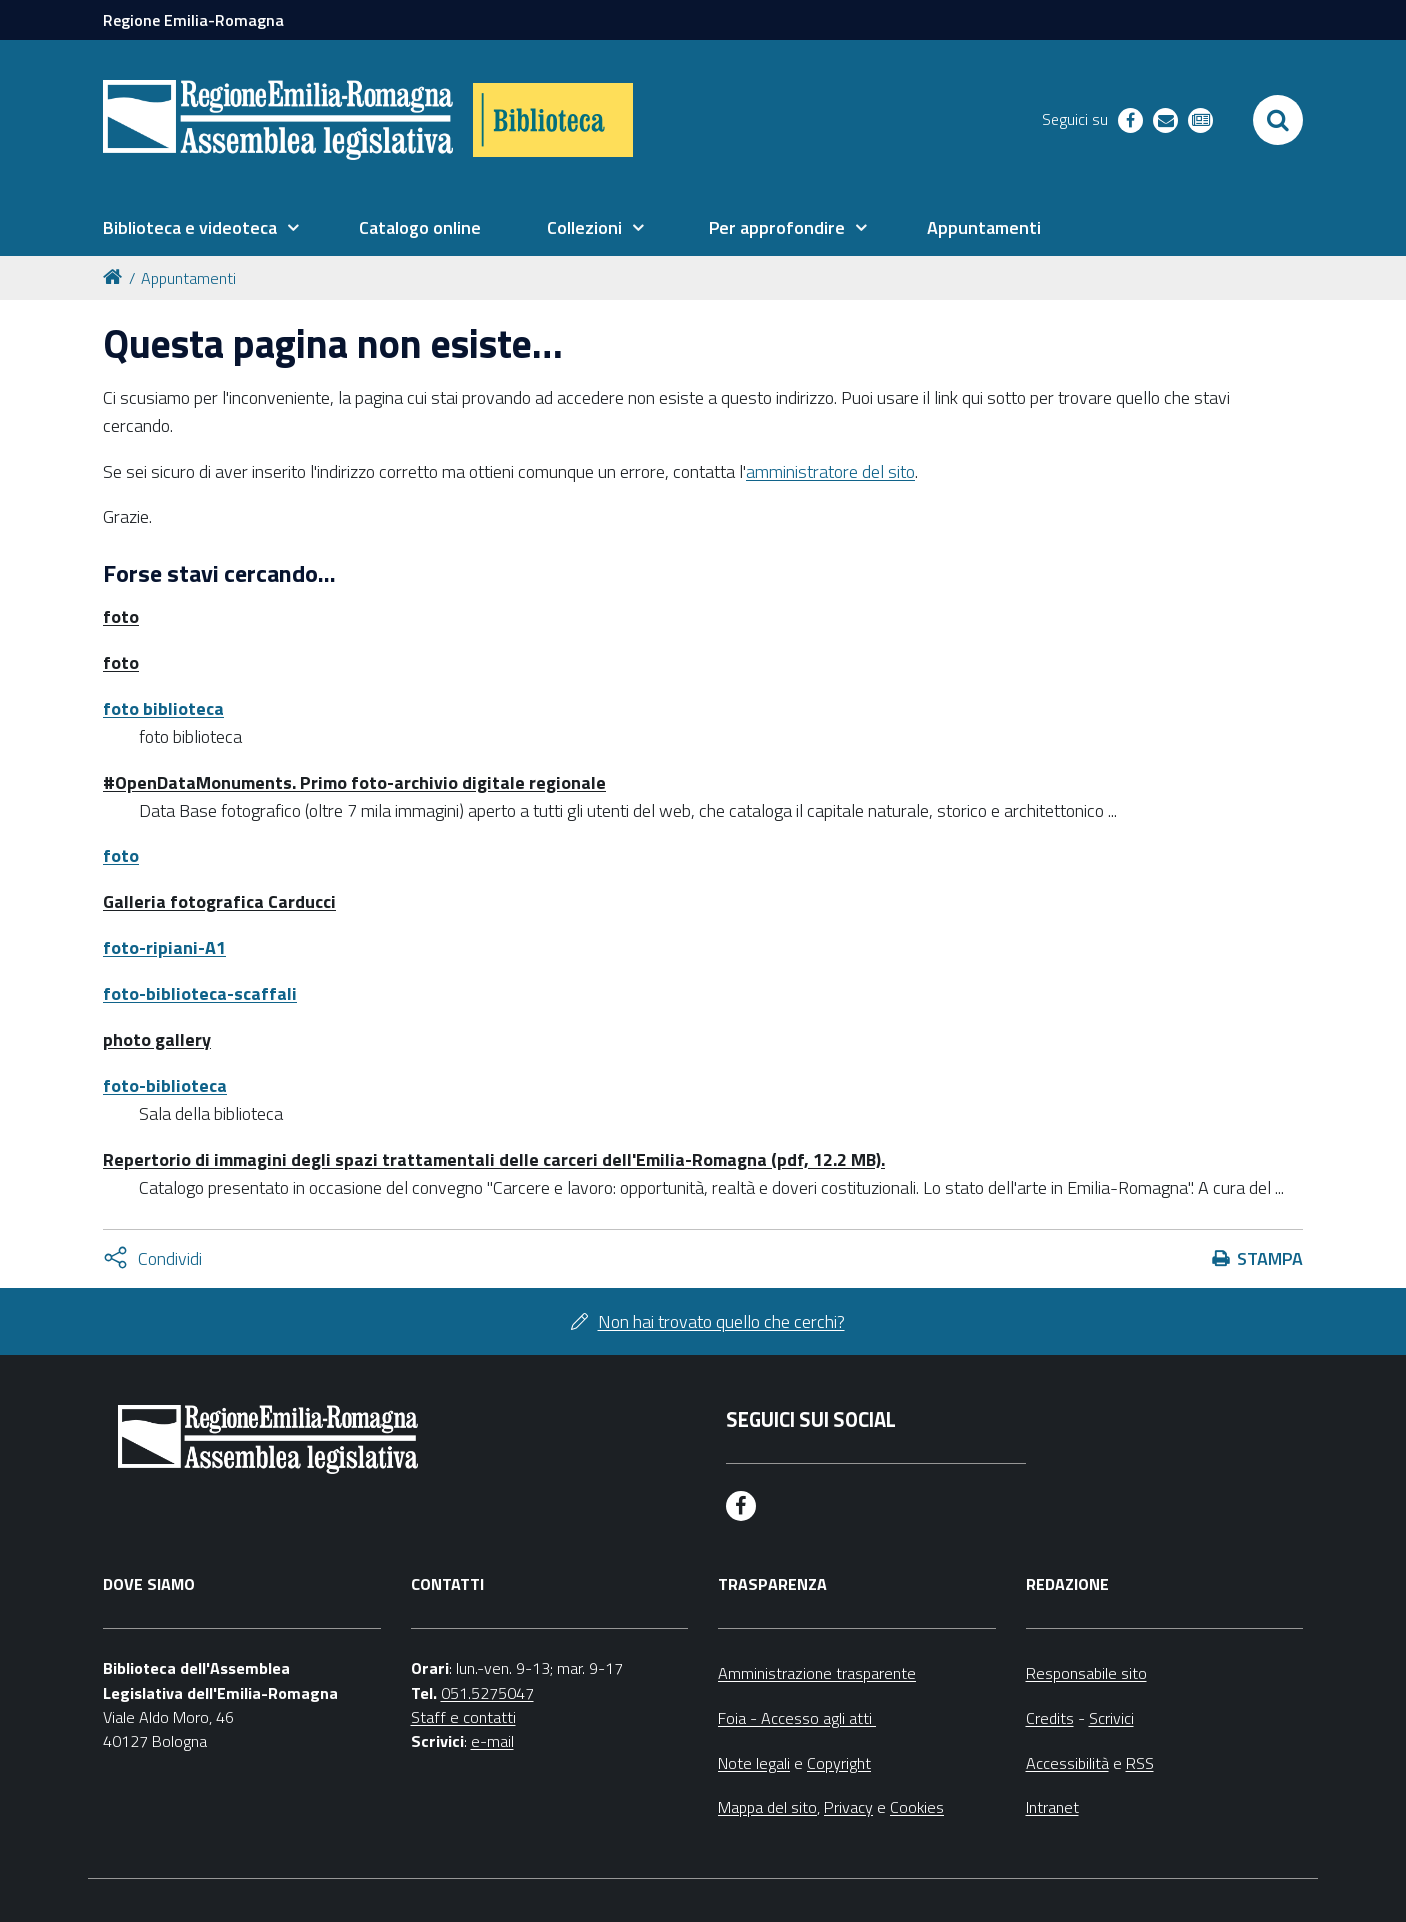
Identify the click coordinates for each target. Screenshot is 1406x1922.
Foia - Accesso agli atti (797, 1718)
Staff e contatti (463, 1717)
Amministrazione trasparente (817, 1673)
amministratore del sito (830, 471)
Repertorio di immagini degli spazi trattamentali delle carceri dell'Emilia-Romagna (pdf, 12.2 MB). (494, 1159)
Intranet (1052, 1807)
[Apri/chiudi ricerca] (1278, 120)
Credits (1050, 1718)
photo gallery (157, 1039)
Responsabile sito (1086, 1673)
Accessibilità (1067, 1763)
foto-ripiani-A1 (164, 947)
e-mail (492, 1741)
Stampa (1270, 1258)
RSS (1140, 1763)
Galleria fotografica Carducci (219, 901)
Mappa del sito (767, 1807)
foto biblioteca (163, 708)
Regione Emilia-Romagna (193, 20)
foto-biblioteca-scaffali (200, 993)
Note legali (754, 1763)
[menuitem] (201, 228)
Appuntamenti (188, 278)
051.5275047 (487, 1693)
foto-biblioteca (165, 1085)
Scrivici (1111, 1718)
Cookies (917, 1807)
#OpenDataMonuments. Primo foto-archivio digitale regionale (354, 782)
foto (121, 616)
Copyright (839, 1763)
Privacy (848, 1807)
